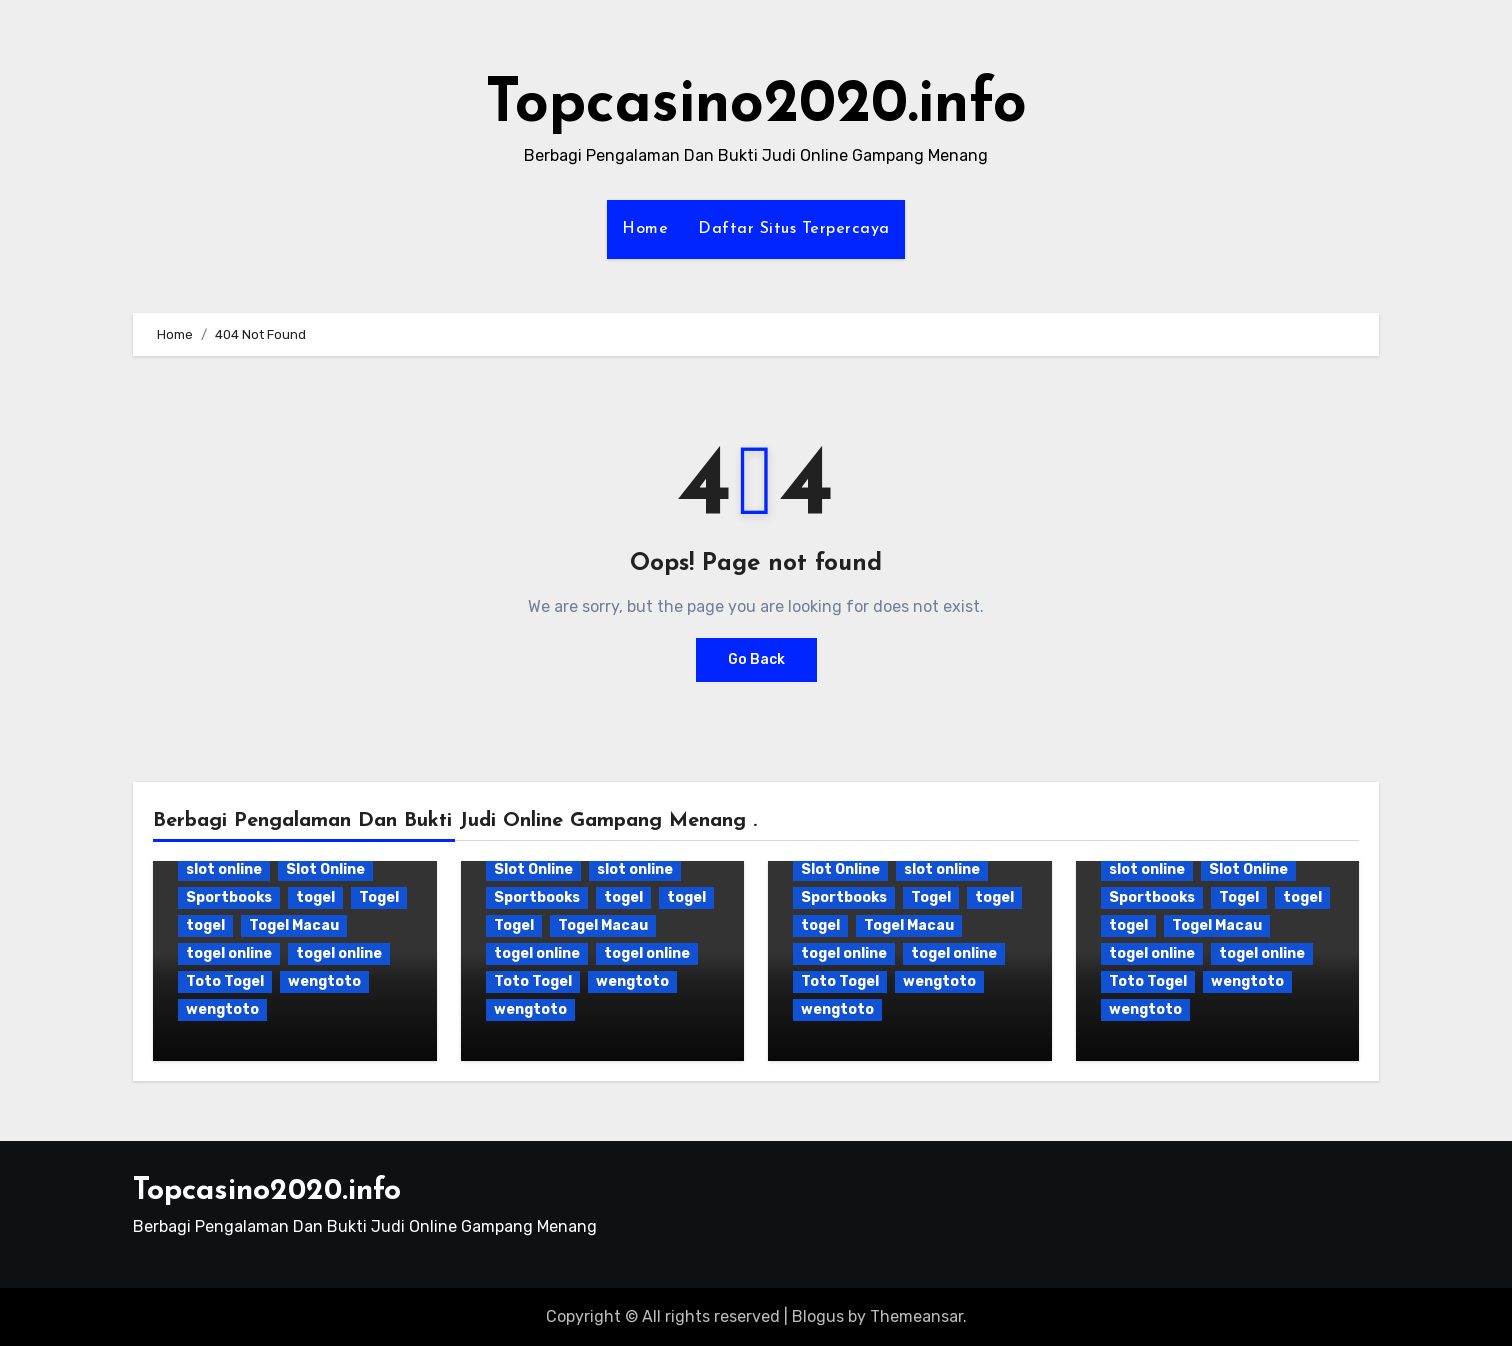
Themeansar (916, 1316)
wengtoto (324, 981)
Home (645, 229)
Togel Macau (294, 925)
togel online (229, 953)
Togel (379, 897)
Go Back (756, 659)
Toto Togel (225, 981)
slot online (224, 869)
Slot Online (325, 869)
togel (315, 897)
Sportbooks (229, 897)
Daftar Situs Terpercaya (794, 229)
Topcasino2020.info (756, 106)
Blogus (818, 1316)
